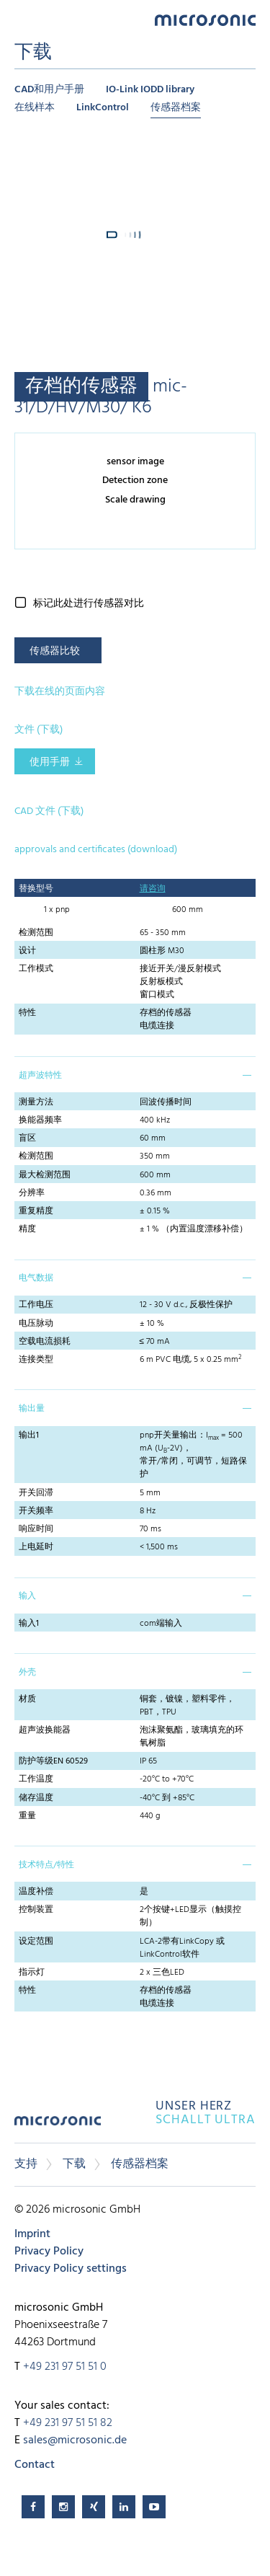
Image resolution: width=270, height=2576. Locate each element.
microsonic (57, 2125)
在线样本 (34, 107)
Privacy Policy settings (70, 2268)
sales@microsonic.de (75, 2440)
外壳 (27, 1672)
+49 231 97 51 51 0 (65, 2367)
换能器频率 (40, 1120)
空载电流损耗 (45, 1342)
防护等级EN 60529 (53, 1761)
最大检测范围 (45, 1175)
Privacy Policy (49, 2251)
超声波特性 (40, 1075)
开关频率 (36, 1511)
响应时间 (36, 1529)
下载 (74, 2164)
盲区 (27, 1138)
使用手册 (50, 762)
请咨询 (153, 889)
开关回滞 (36, 1493)
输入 (27, 1596)
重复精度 (36, 1211)
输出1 (29, 1435)
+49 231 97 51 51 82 (67, 2423)
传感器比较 (55, 651)
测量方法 (36, 1102)
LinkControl (102, 107)
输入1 (29, 1623)
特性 (27, 1013)
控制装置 (36, 1910)
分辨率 (32, 1193)
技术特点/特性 (46, 1865)
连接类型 (36, 1360)
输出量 (32, 1409)
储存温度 (36, 1798)
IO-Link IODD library (150, 89)
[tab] (135, 1074)
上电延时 (36, 1547)
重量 (27, 1816)
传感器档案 (175, 107)
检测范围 (36, 933)
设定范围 (36, 1941)
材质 (27, 1699)
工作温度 (36, 1779)
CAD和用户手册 (49, 89)
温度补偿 (36, 1892)
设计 (27, 951)
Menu (21, 19)
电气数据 (36, 1278)
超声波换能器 (45, 1730)
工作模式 (36, 969)
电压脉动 (36, 1323)
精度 (27, 1229)
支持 (25, 2164)
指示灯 (32, 1972)
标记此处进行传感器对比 (88, 604)
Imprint (32, 2234)
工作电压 (36, 1305)
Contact (34, 2465)
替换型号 (36, 889)
